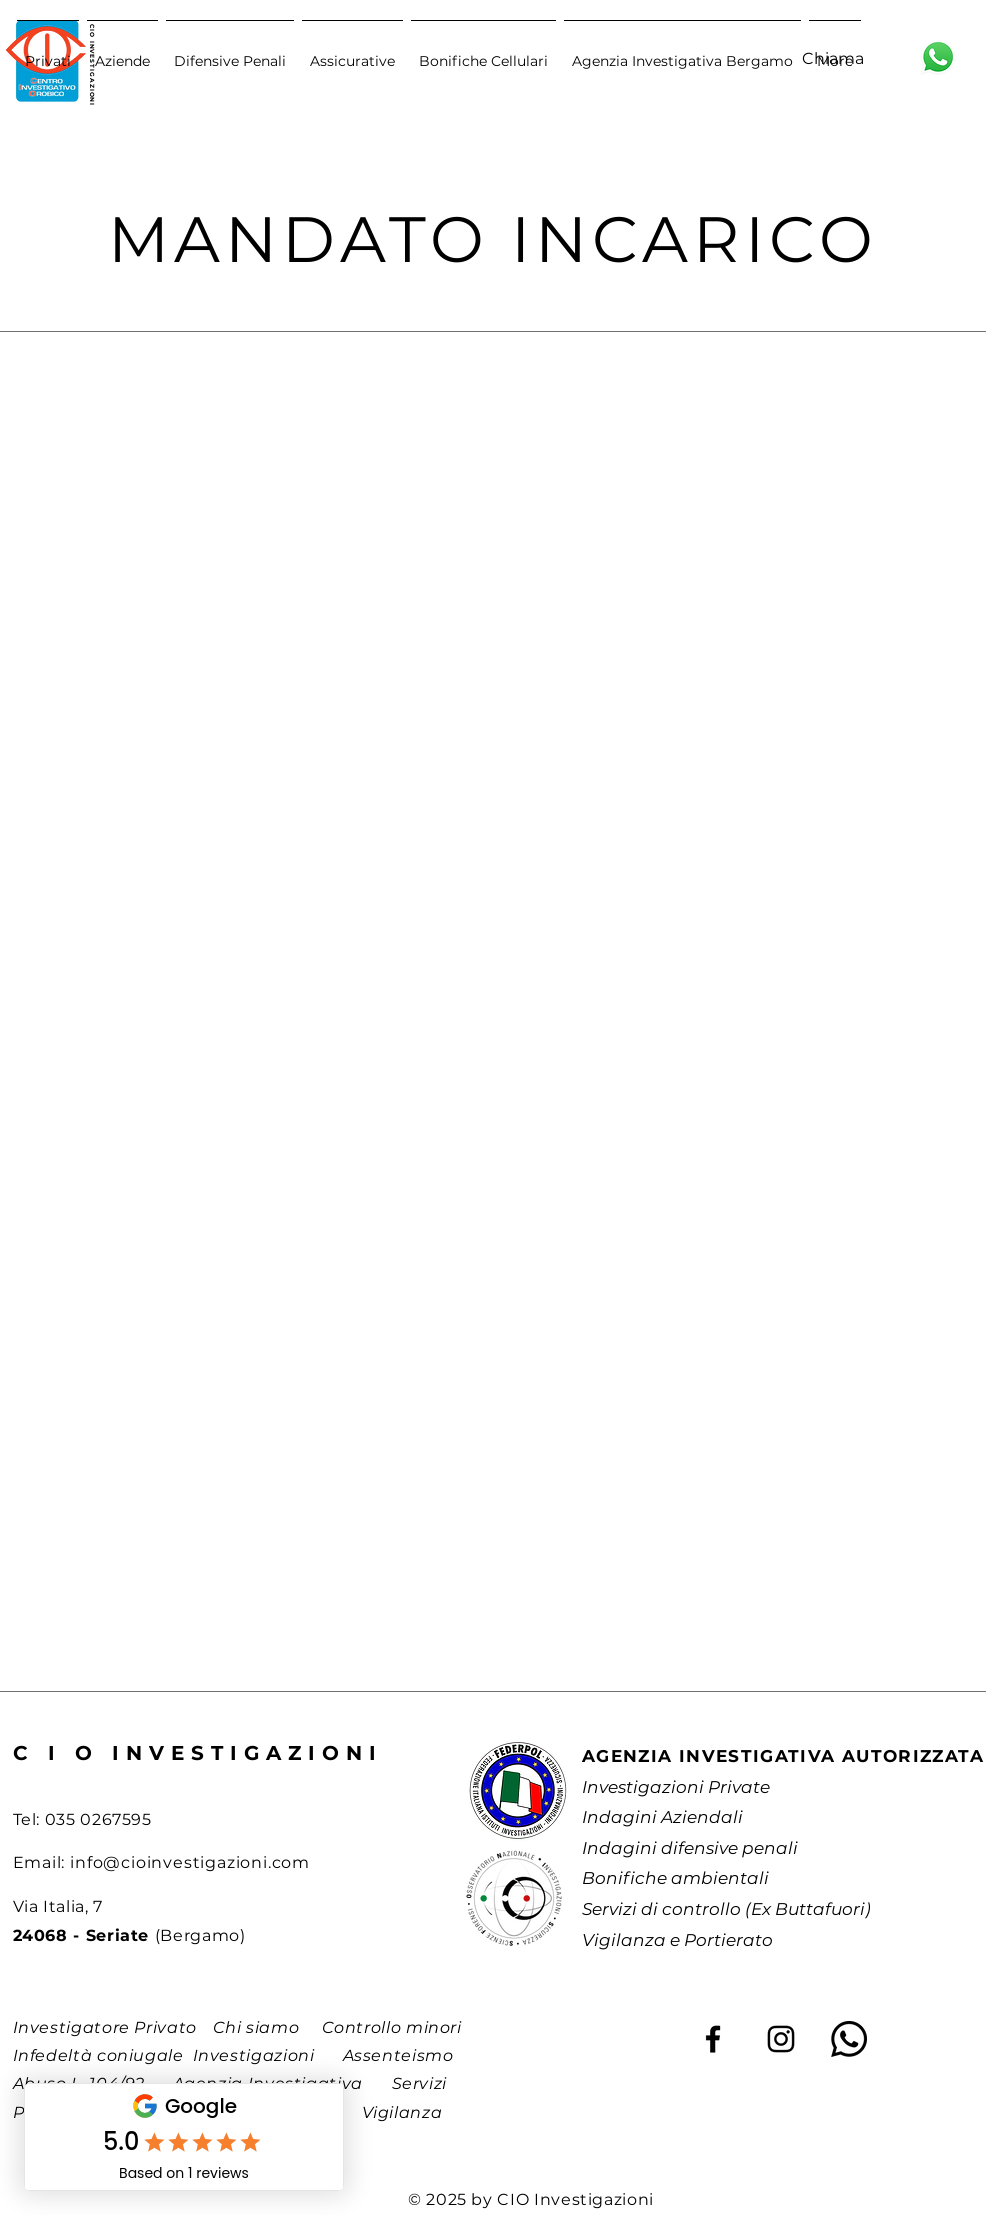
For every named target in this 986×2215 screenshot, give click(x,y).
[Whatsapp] (849, 2039)
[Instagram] (781, 2039)
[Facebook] (713, 2039)
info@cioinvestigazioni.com (190, 1862)
